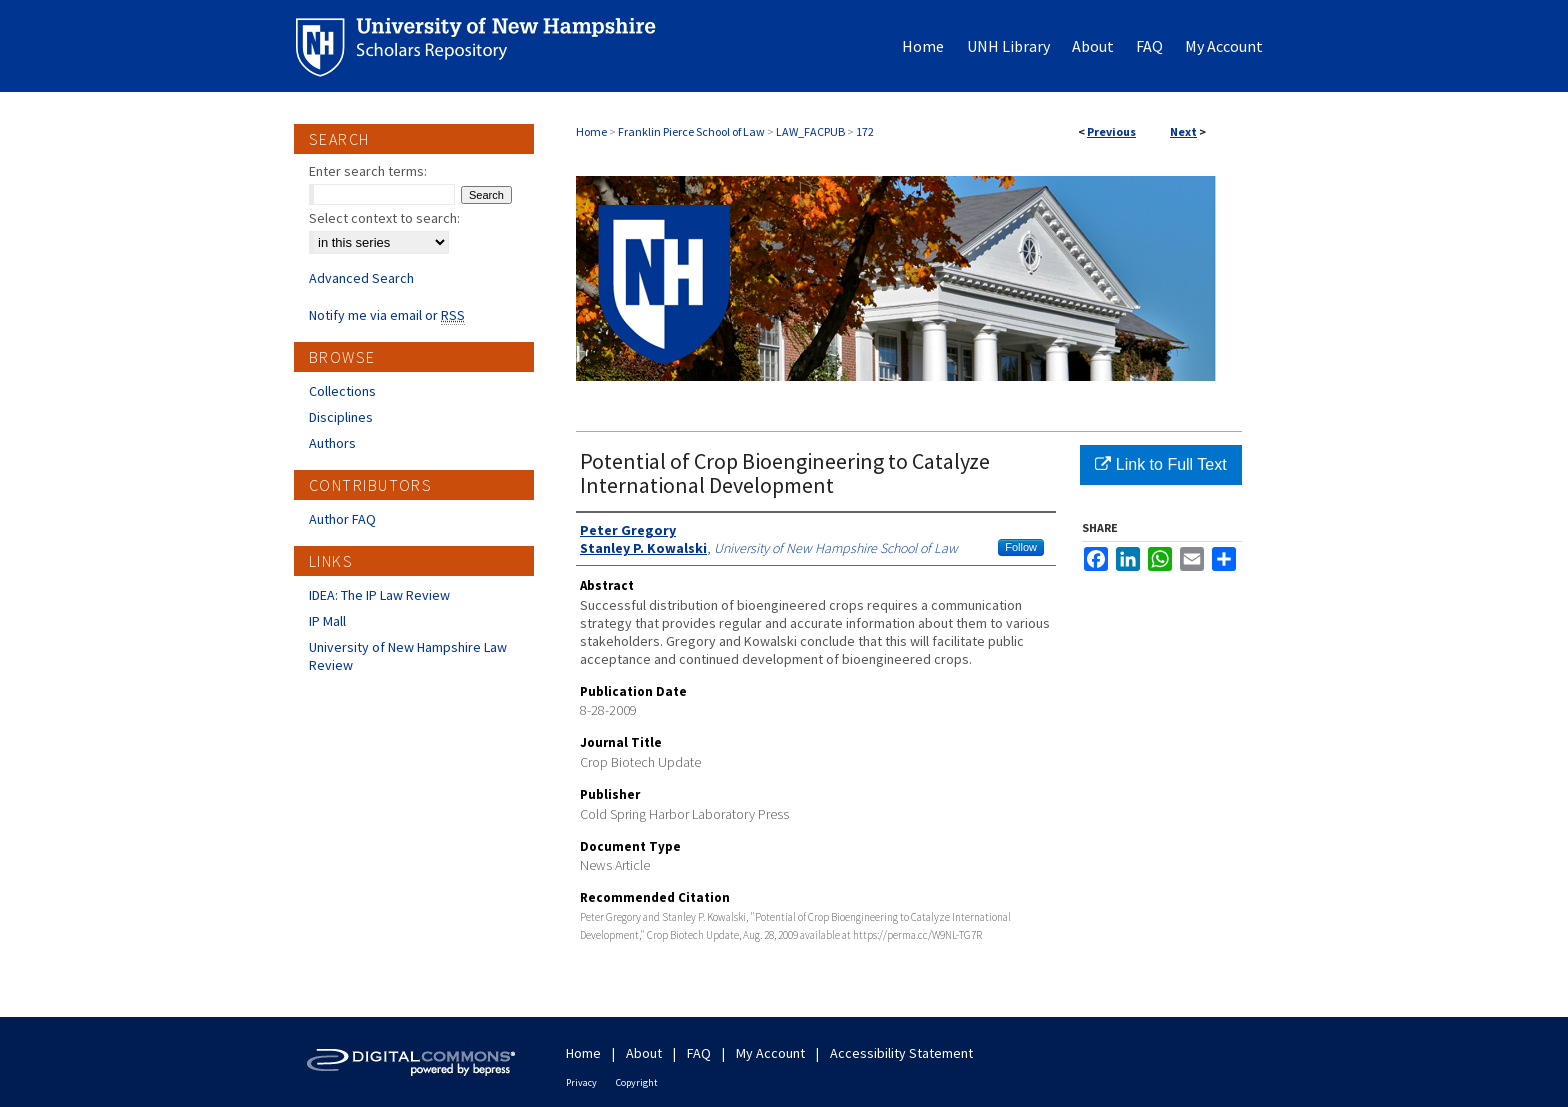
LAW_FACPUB (810, 131)
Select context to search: (384, 218)
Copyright (637, 1082)
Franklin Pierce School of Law (691, 131)
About (644, 1053)
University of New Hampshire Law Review (408, 656)
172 (865, 131)
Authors (332, 443)
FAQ (699, 1053)
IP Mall (327, 621)
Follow (1021, 547)
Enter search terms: (368, 171)
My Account (770, 1053)
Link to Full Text (1160, 464)
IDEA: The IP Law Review (379, 595)
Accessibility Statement (901, 1053)
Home (591, 131)
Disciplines (341, 417)
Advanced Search (361, 278)
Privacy (581, 1082)
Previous (1111, 131)
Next (1183, 131)
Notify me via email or (387, 315)
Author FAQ (342, 519)
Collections (342, 391)
